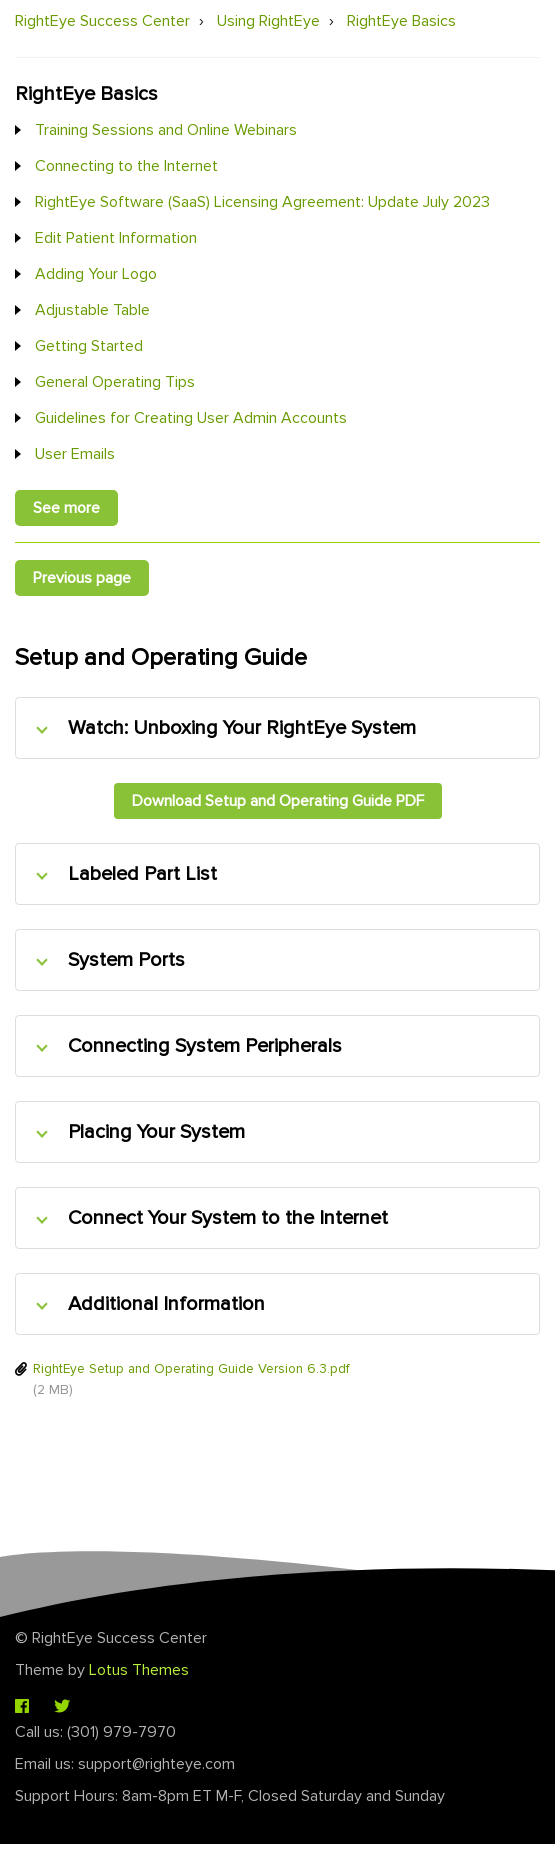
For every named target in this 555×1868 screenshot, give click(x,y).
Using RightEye (268, 21)
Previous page (82, 578)
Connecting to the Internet (126, 166)
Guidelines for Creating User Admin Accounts (191, 418)
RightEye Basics (401, 21)
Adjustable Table (92, 310)
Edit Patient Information (116, 238)
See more (66, 508)
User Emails (75, 454)
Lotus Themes (139, 1670)
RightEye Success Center (102, 21)
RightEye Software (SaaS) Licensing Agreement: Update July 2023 (262, 202)
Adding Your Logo (96, 274)
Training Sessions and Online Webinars (166, 130)
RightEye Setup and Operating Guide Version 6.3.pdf (191, 1368)
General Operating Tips (115, 382)
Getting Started (89, 346)
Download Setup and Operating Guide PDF (278, 801)
